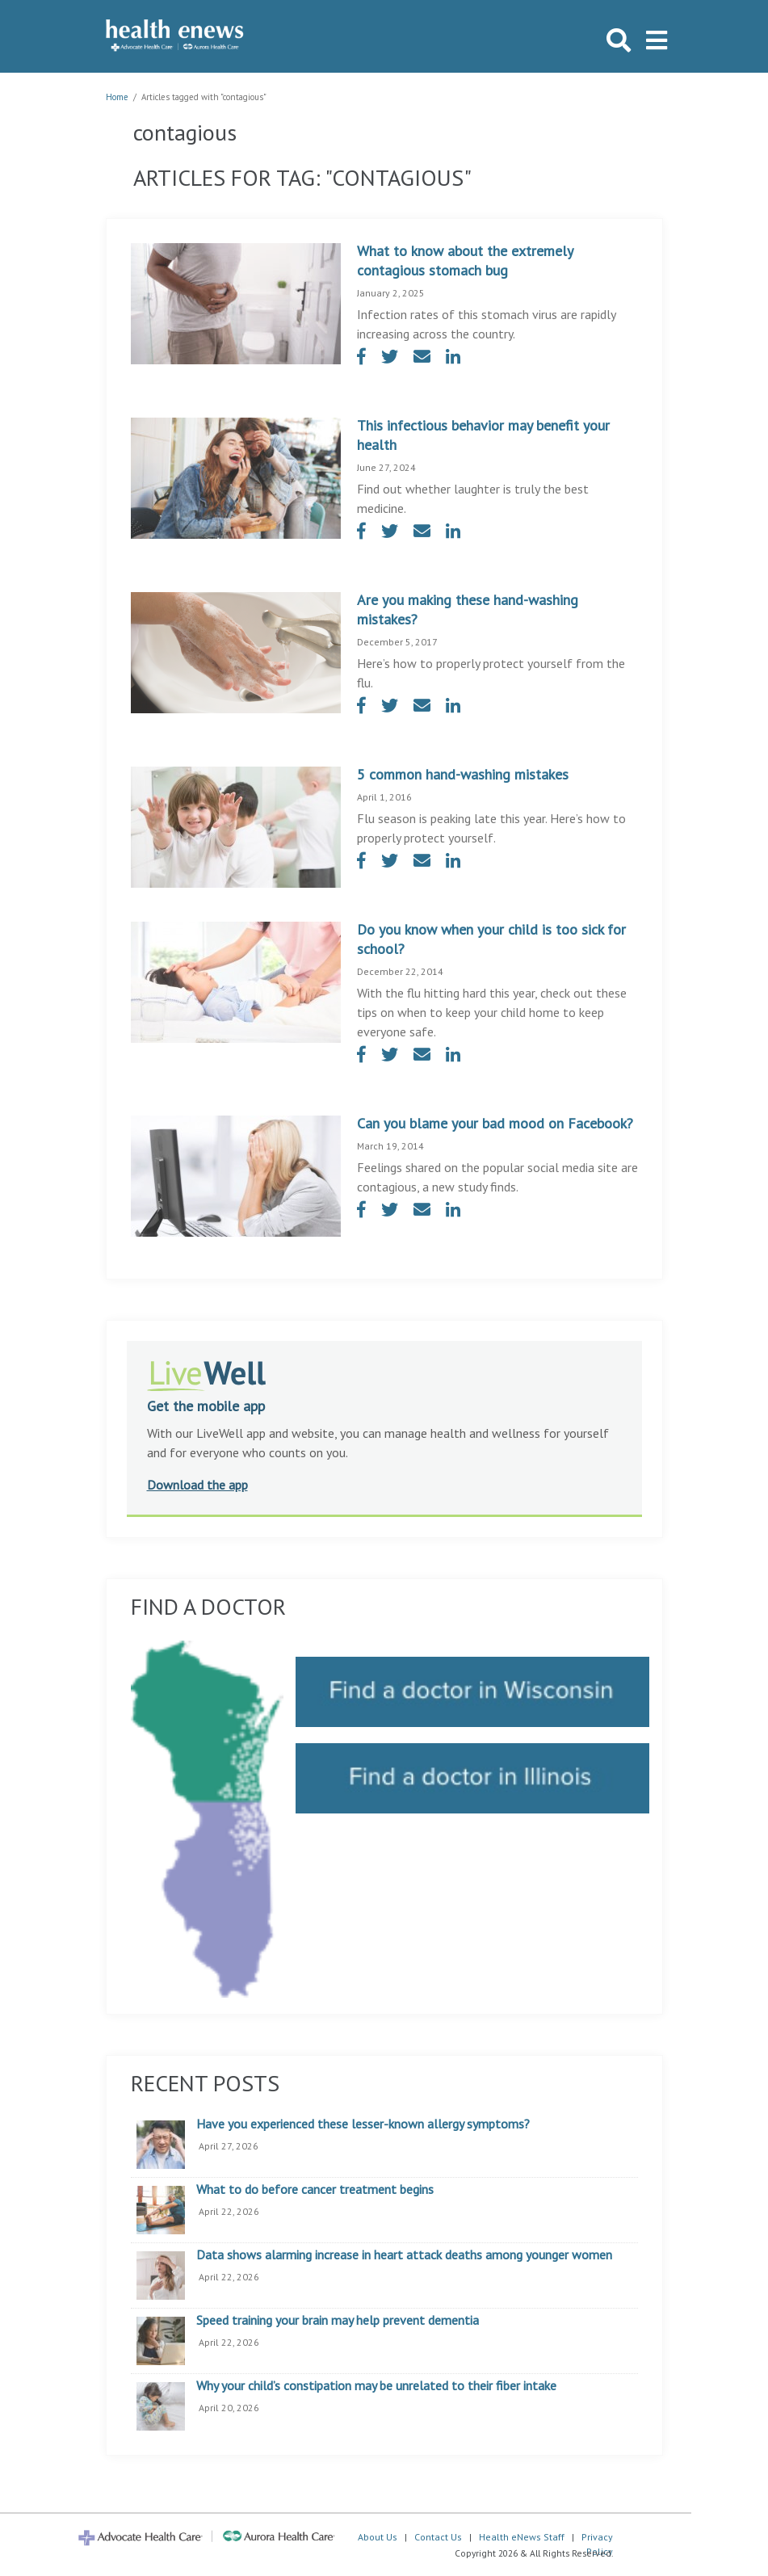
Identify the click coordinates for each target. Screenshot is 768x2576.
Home (117, 97)
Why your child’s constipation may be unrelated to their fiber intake (376, 2386)
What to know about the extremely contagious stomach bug (465, 260)
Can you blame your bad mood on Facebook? (495, 1123)
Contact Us (438, 2537)
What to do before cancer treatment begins (315, 2190)
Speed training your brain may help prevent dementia (337, 2320)
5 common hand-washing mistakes (463, 774)
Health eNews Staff (521, 2537)
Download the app (197, 1485)
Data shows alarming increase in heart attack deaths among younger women (404, 2255)
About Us (377, 2537)
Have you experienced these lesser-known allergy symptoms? (363, 2124)
